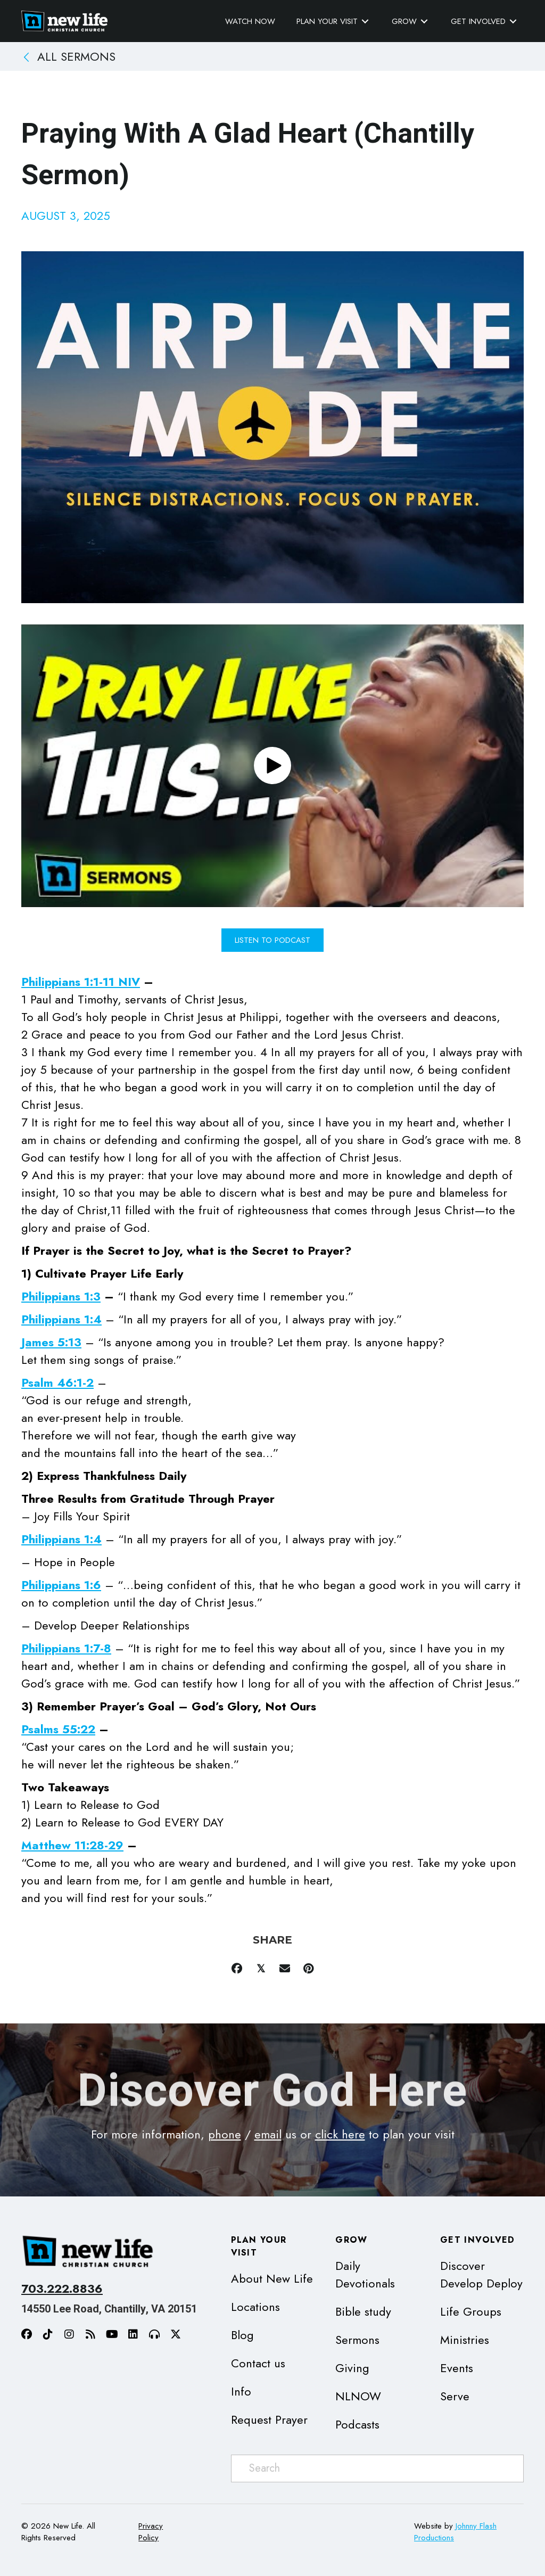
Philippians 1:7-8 (66, 1648)
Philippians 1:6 (61, 1584)
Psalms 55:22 (58, 1729)
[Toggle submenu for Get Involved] (513, 21)
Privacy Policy (150, 2532)
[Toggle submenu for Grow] (424, 21)
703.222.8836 (62, 2288)
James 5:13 (51, 1342)
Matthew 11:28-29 (72, 1845)
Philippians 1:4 (61, 1319)
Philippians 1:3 (61, 1296)
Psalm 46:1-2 (57, 1382)
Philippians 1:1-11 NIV (80, 981)
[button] (272, 765)
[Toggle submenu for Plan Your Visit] (365, 21)
